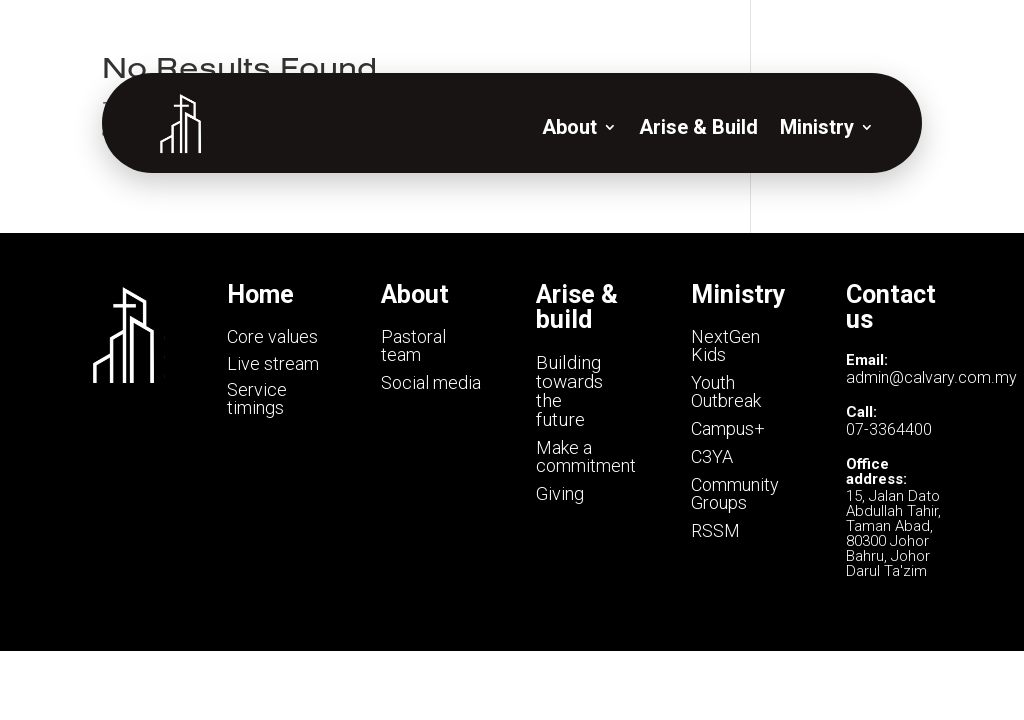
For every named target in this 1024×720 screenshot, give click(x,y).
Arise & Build (698, 127)
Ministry (817, 127)
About (569, 127)
